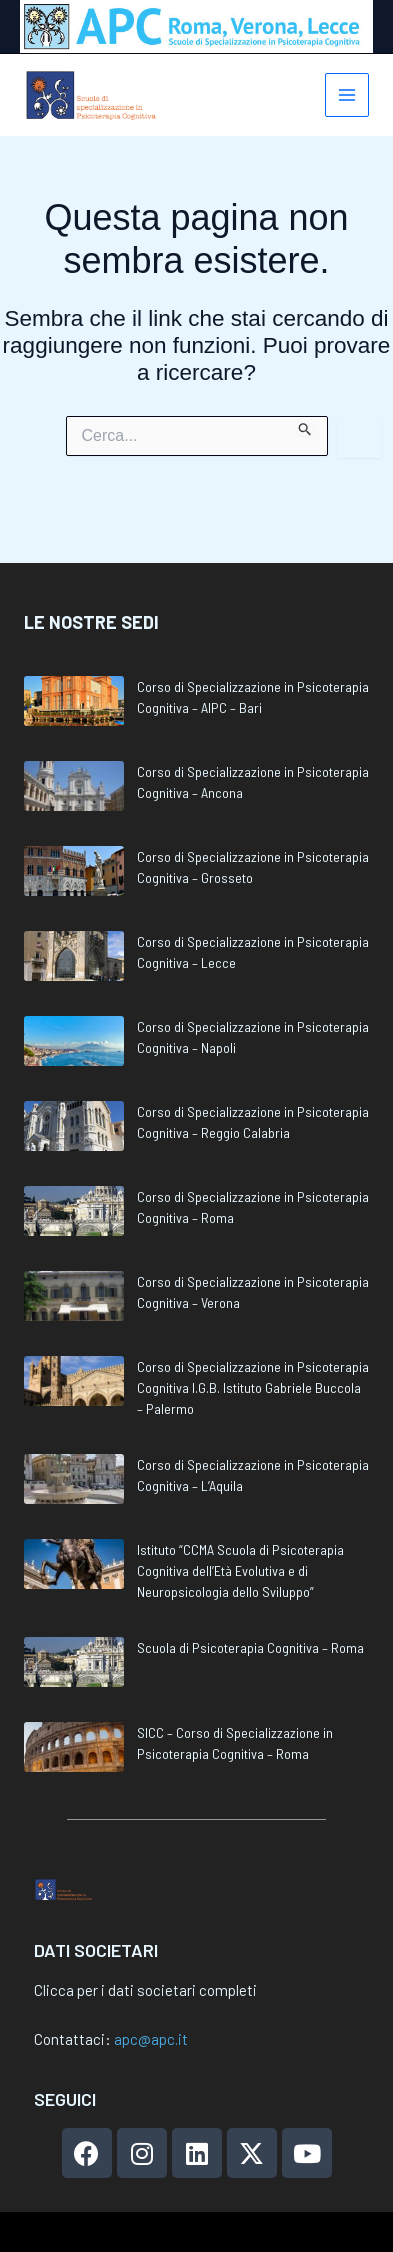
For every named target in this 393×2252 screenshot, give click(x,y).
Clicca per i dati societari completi (145, 1990)
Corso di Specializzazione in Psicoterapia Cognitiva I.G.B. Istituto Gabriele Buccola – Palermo (253, 1348)
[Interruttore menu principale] (347, 95)
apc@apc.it (151, 2039)
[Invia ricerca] (305, 426)
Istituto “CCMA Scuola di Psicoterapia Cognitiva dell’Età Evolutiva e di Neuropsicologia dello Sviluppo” (240, 1531)
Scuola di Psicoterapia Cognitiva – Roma (250, 1608)
